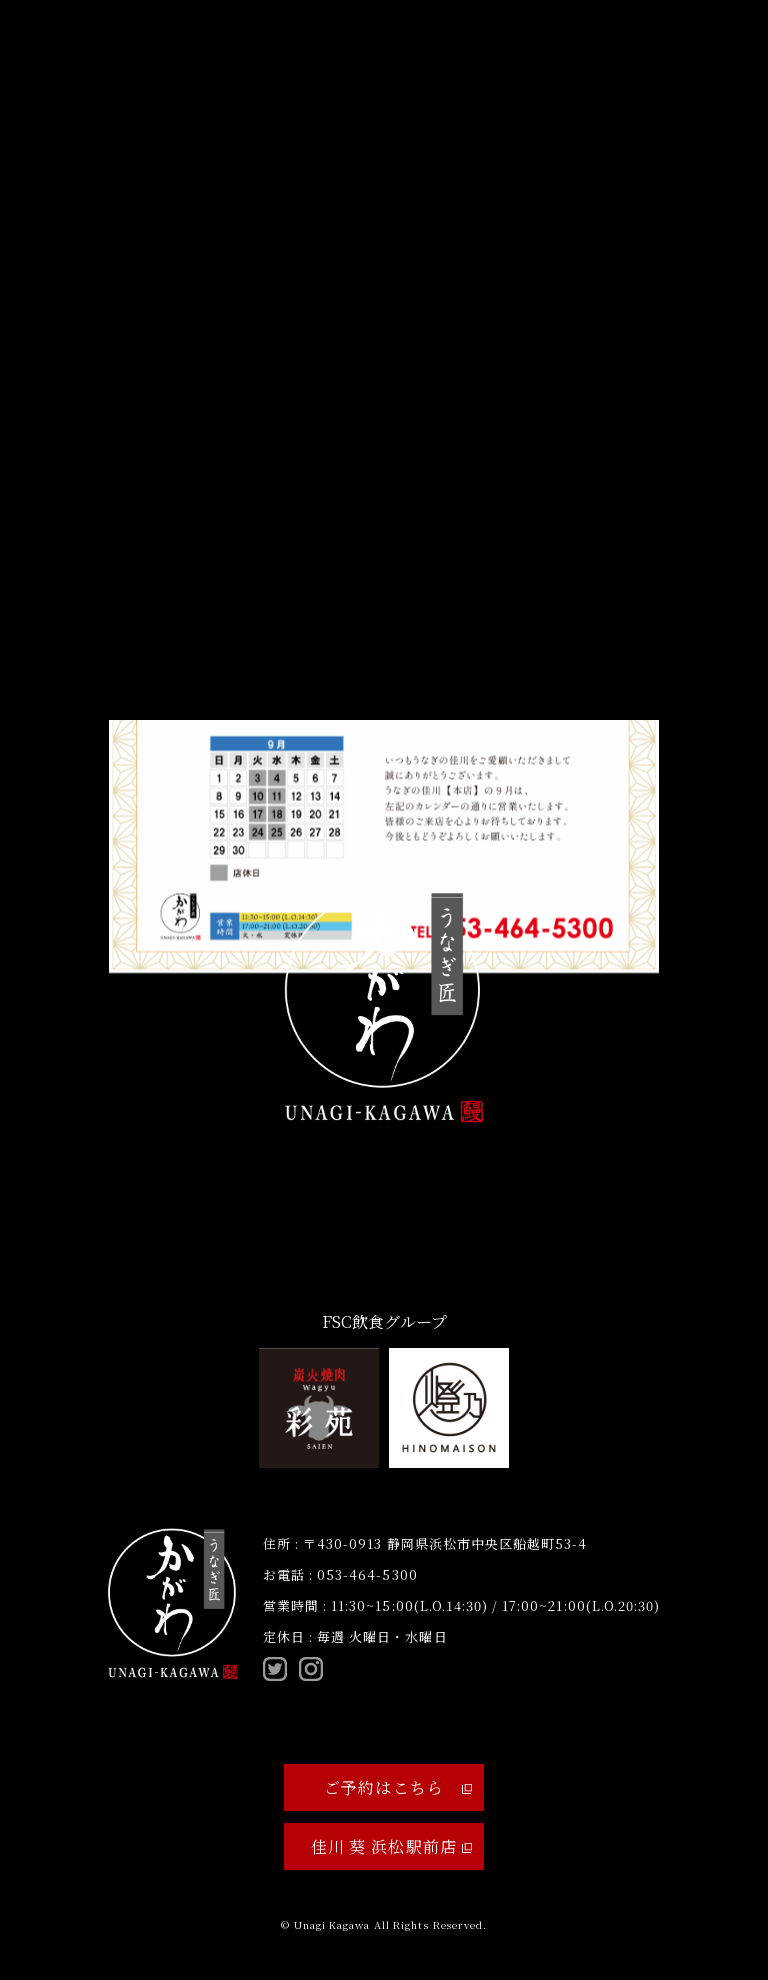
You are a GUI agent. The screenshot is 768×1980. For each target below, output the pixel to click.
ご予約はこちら (398, 1787)
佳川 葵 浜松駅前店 (391, 1846)
